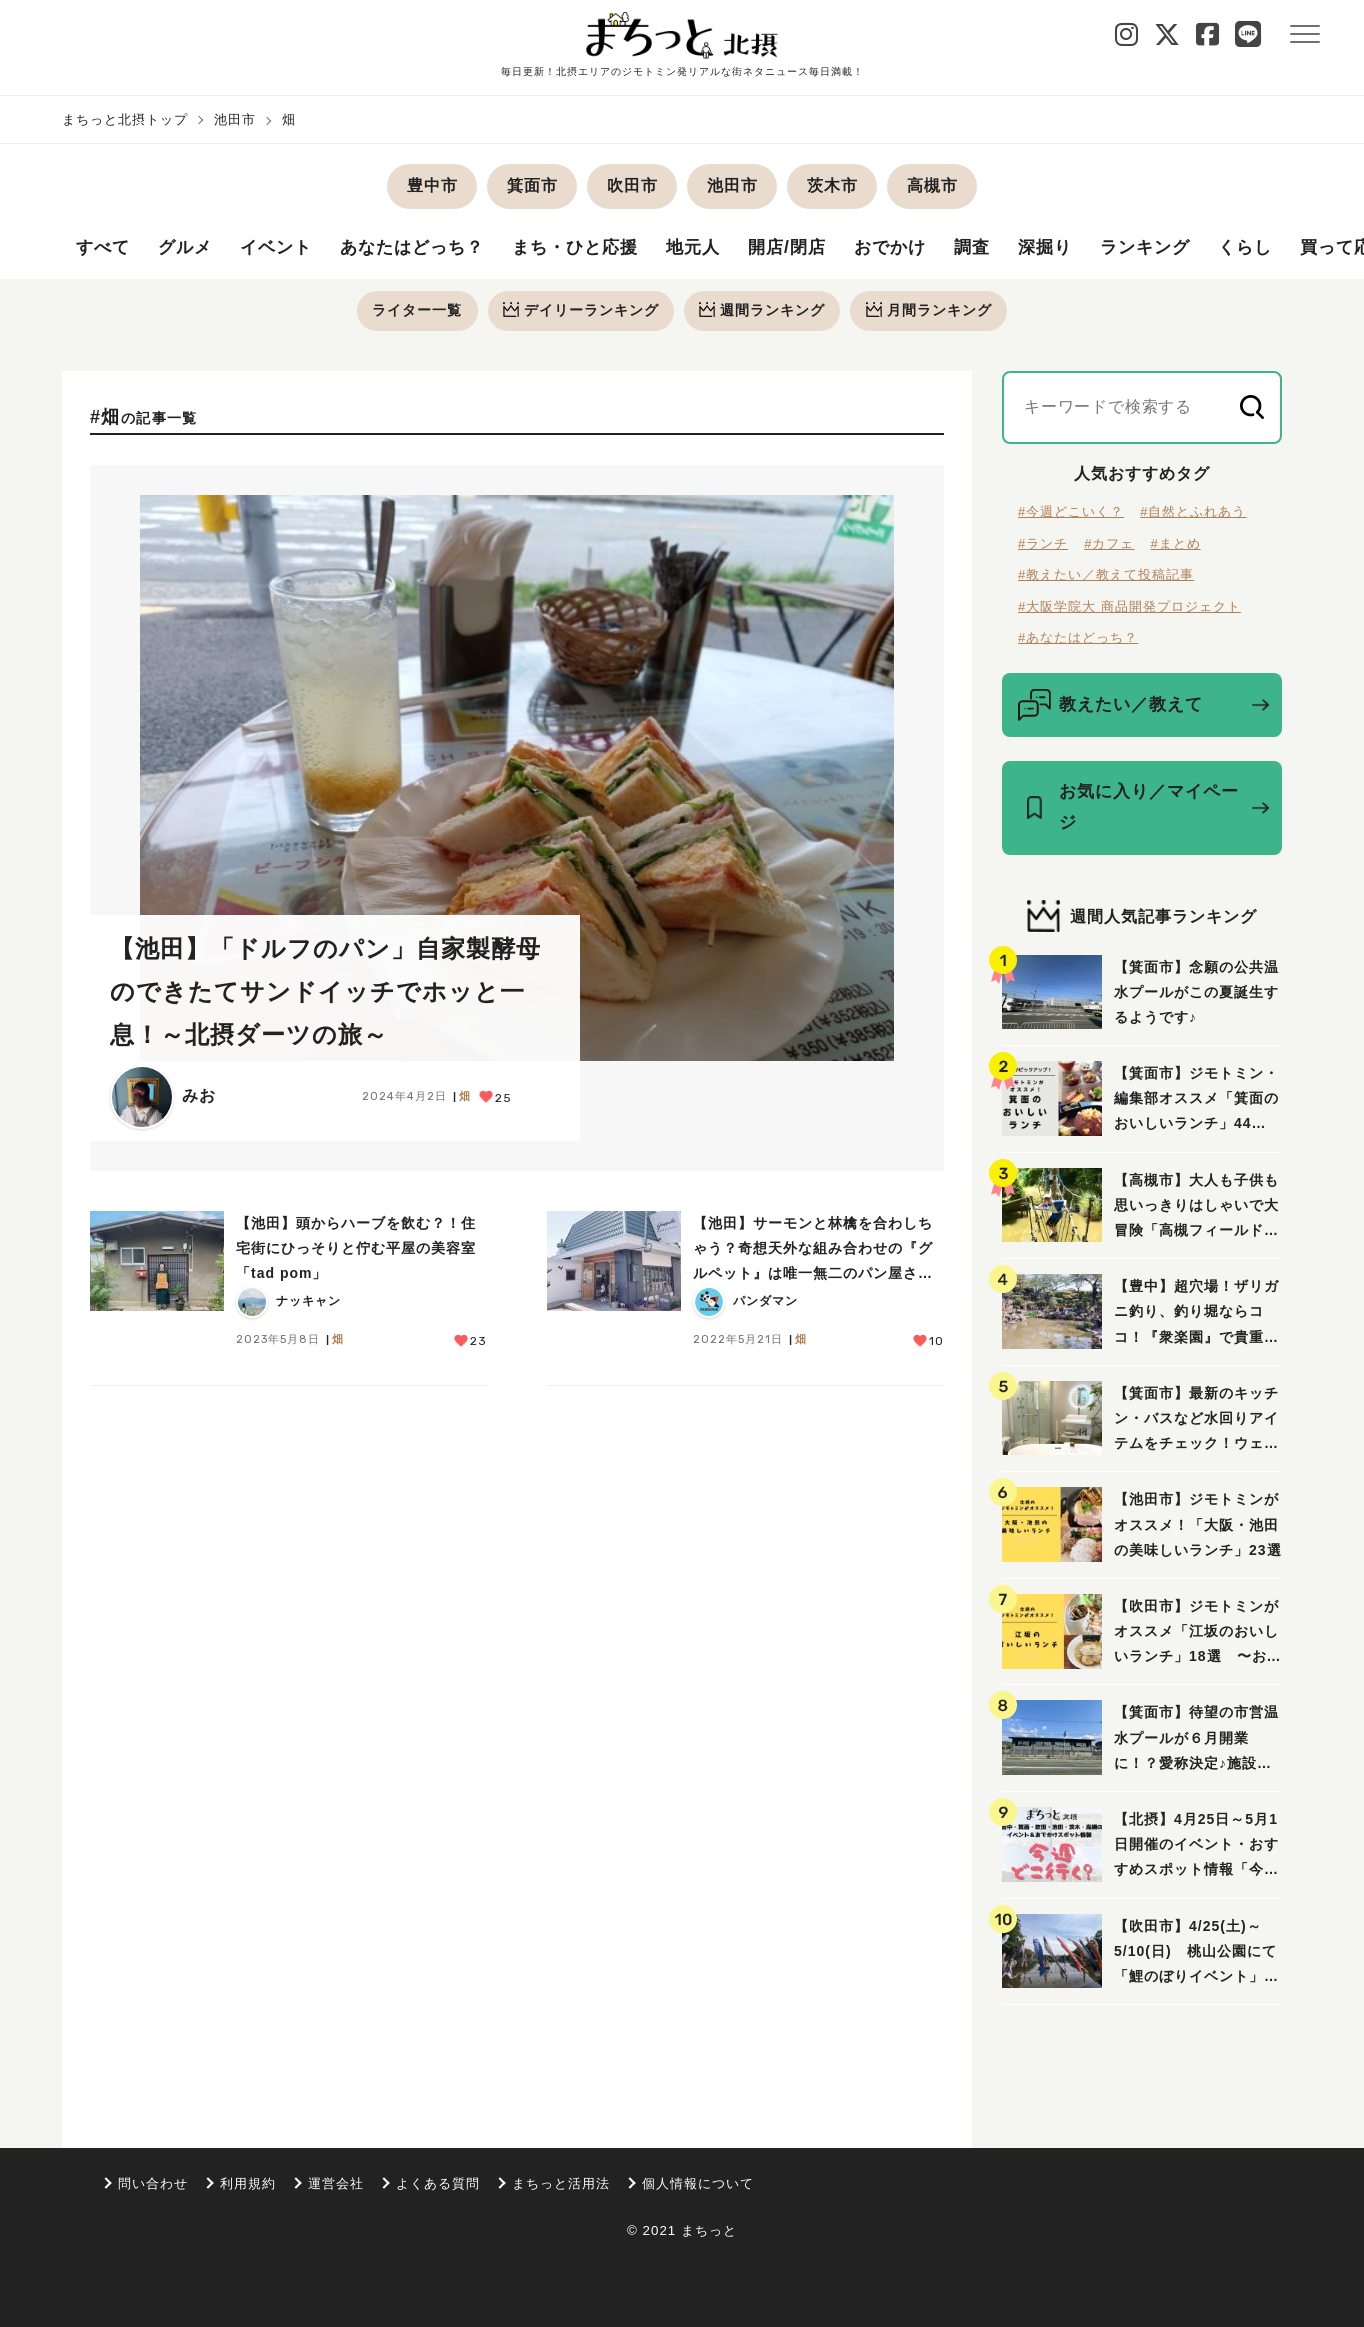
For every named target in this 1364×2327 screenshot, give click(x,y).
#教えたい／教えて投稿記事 (1106, 576)
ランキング (1188, 249)
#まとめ (1175, 544)
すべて (104, 249)
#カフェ (1109, 544)
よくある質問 (438, 2183)
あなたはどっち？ (426, 249)
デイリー (580, 311)
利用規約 (248, 2183)
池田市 (235, 119)
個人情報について (698, 2183)
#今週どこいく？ (1071, 513)
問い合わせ (153, 2183)
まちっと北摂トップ (125, 119)
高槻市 (932, 185)
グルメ (189, 249)
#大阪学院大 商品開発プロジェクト (1129, 607)
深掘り (1084, 249)
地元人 (719, 249)
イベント (284, 249)
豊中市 (432, 185)
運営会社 (336, 2183)
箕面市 (532, 185)
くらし (1292, 249)
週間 (763, 311)
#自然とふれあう (1193, 513)
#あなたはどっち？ (1078, 639)
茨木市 (832, 185)
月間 (931, 311)
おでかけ (924, 249)
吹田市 (632, 185)
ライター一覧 (415, 311)
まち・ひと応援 (596, 249)
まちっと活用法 (561, 2183)
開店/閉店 (817, 249)
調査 (1009, 249)
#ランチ (1043, 544)
